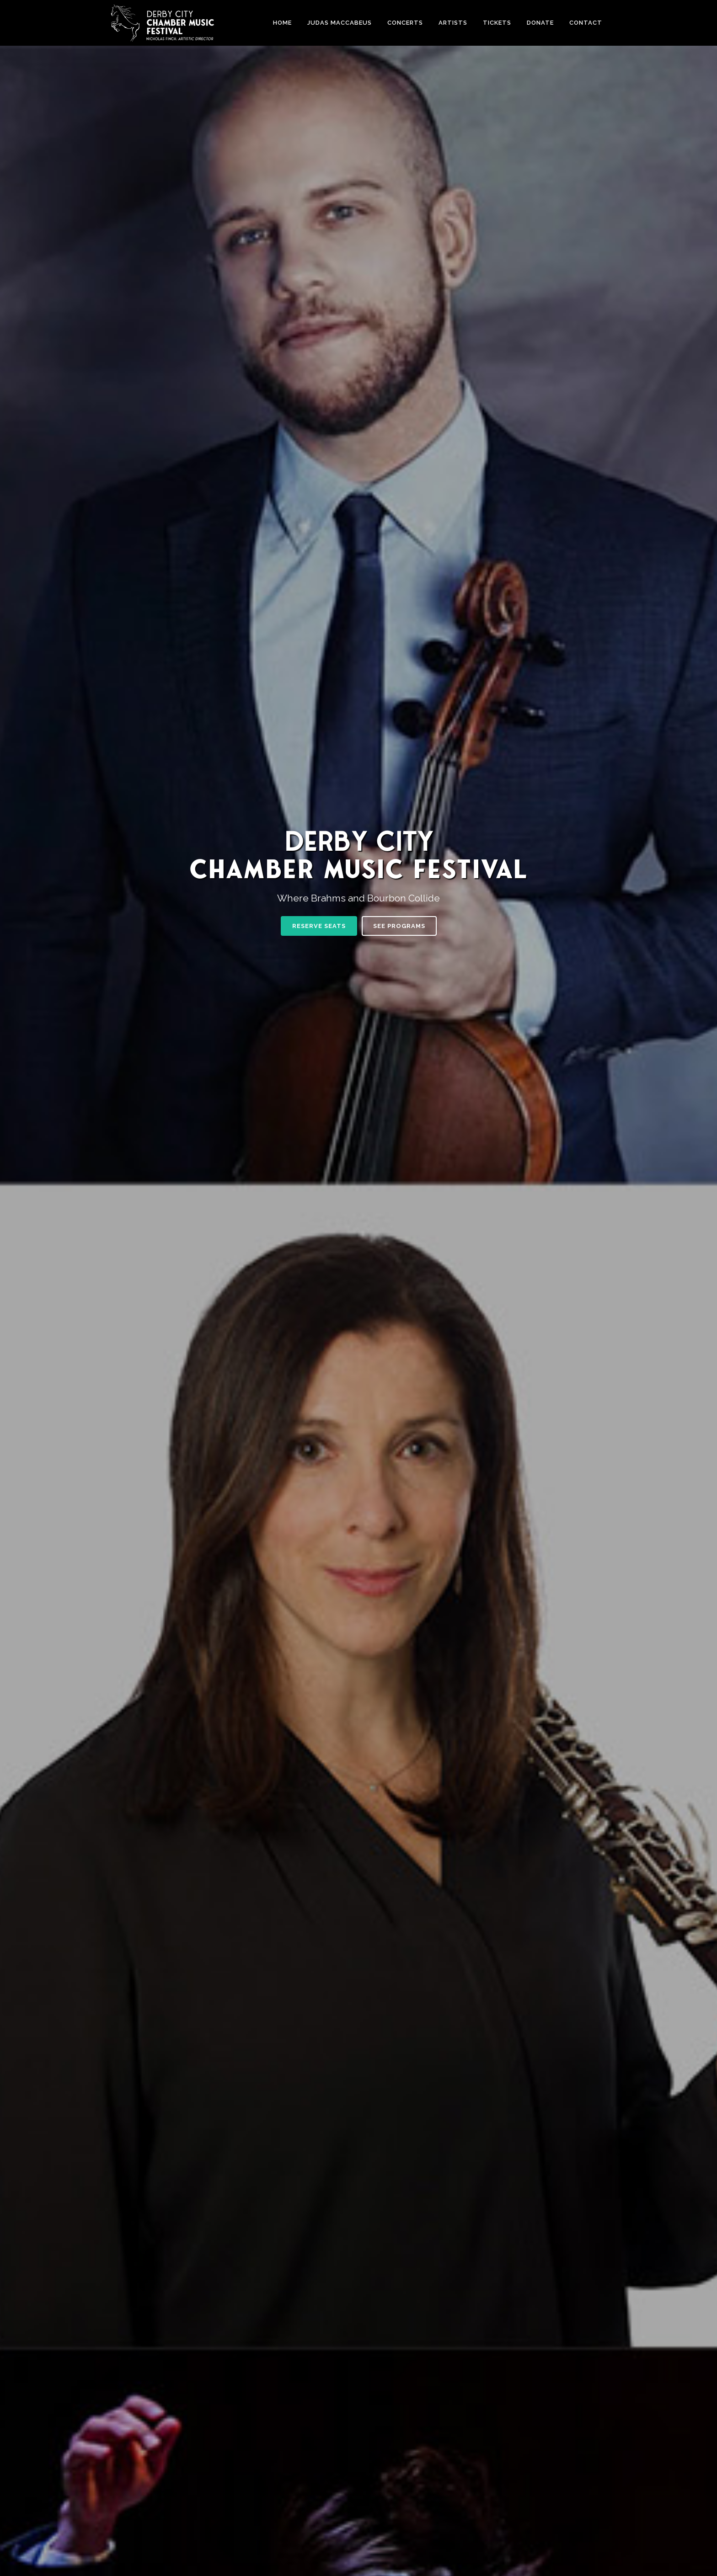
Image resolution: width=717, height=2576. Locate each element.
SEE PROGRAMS (399, 926)
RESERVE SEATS (319, 926)
